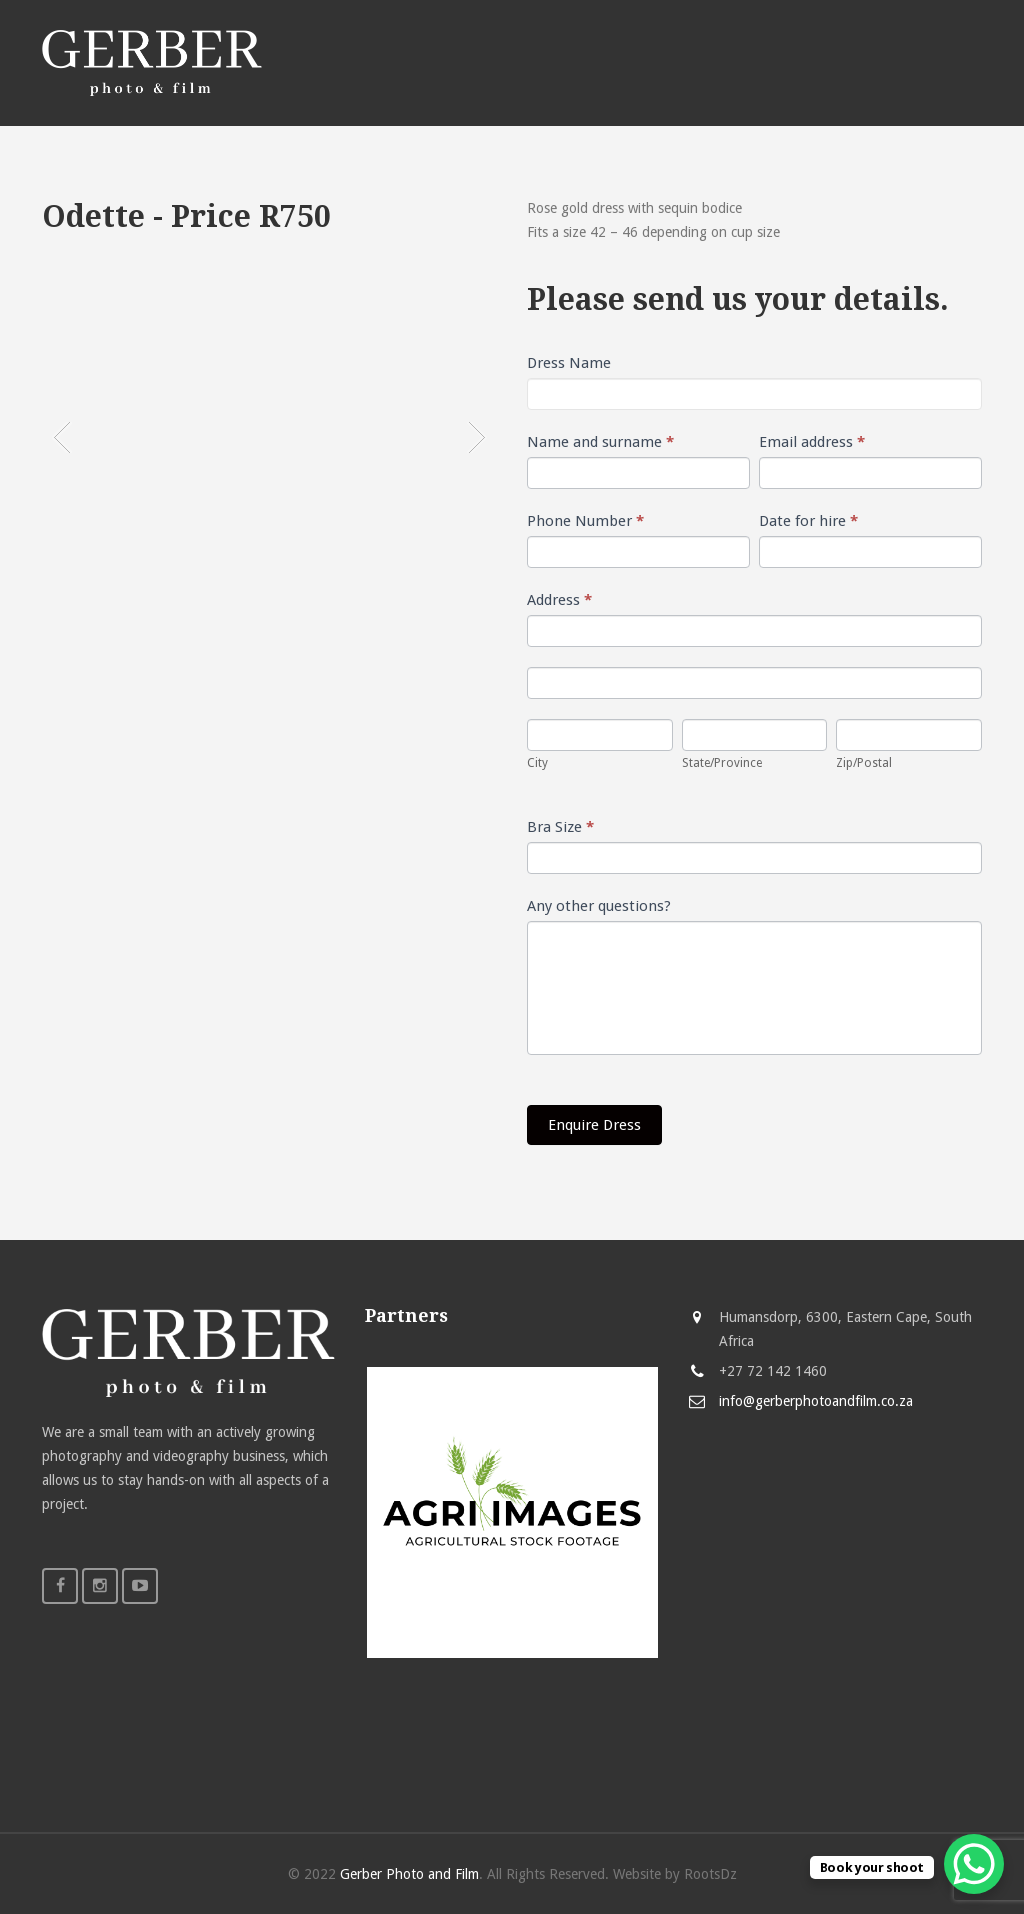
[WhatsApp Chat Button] (974, 1864)
